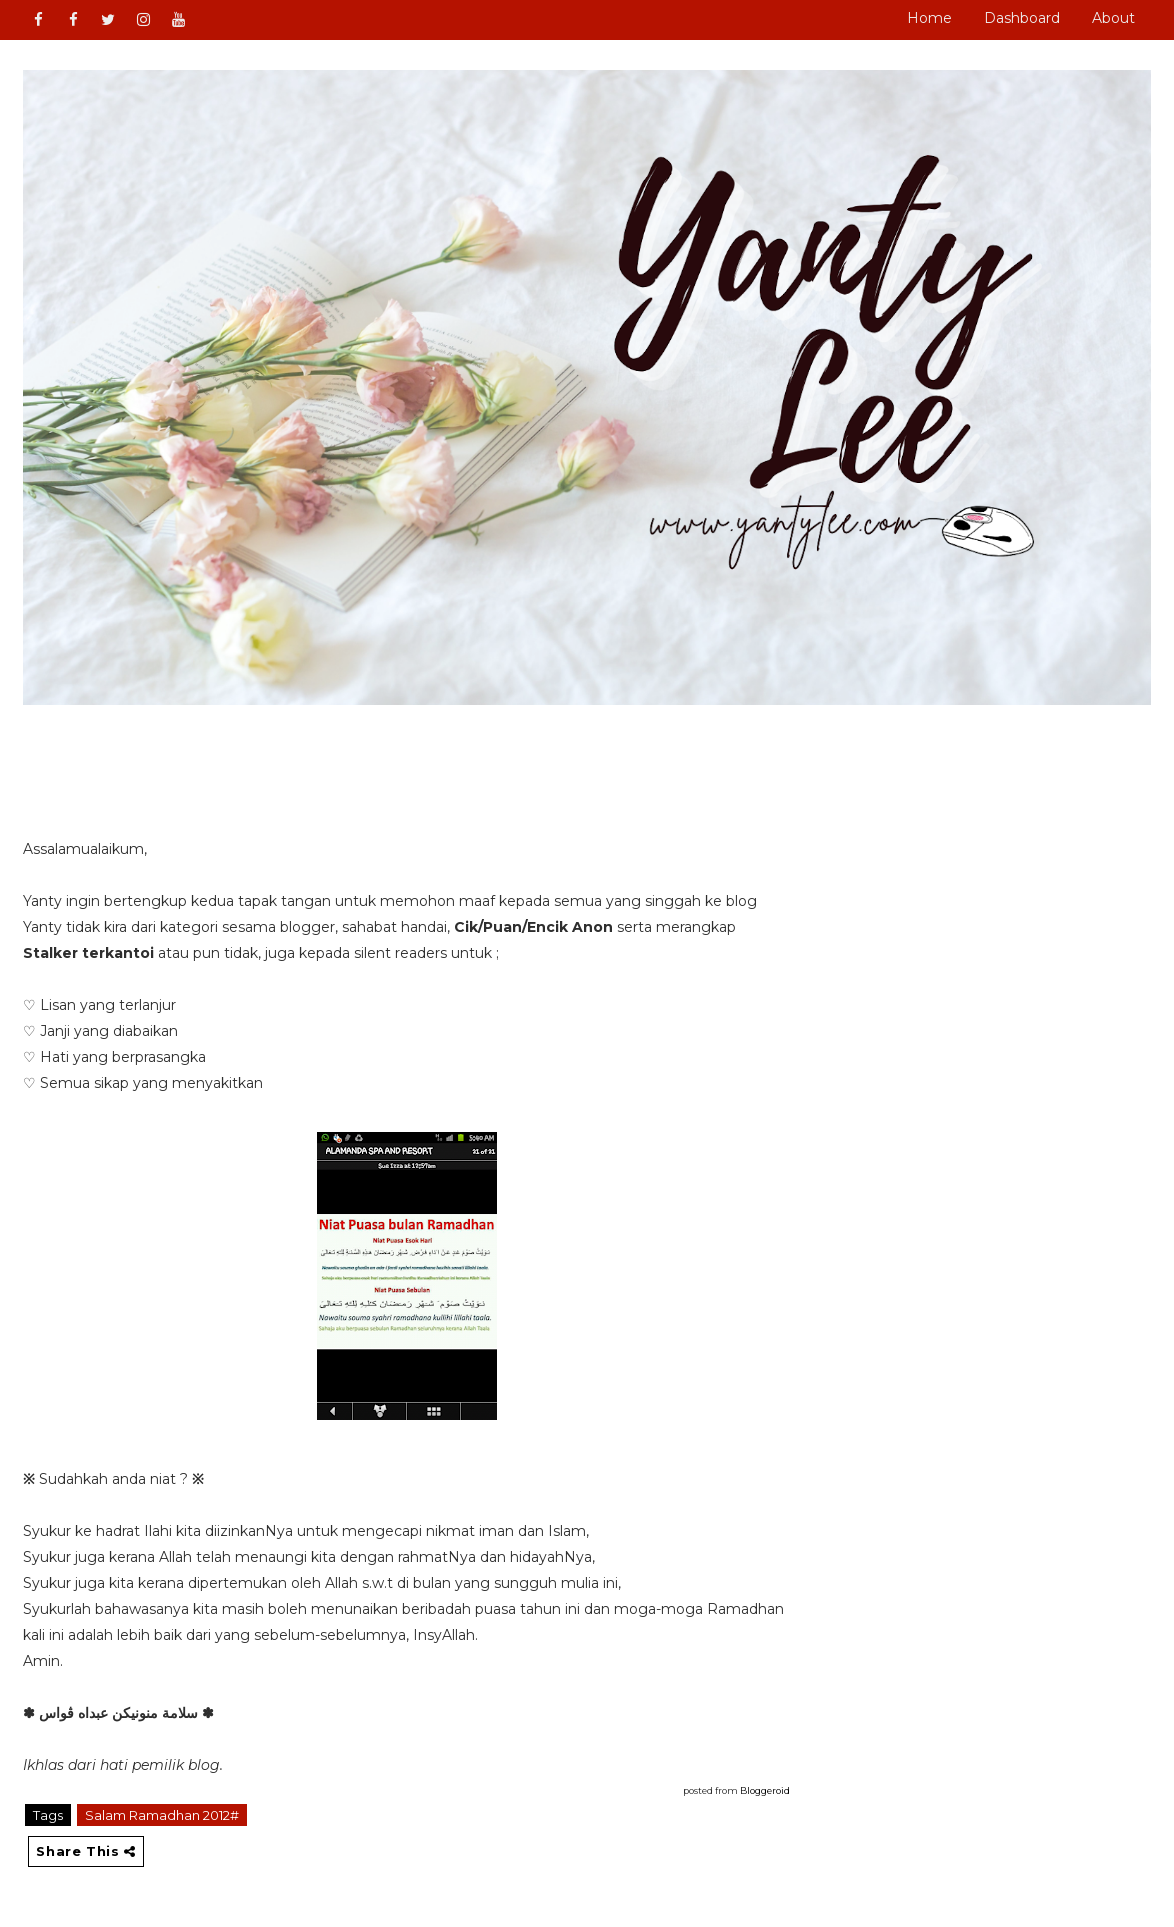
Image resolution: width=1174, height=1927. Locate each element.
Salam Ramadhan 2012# (162, 1815)
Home (929, 18)
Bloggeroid (765, 1790)
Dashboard (1022, 18)
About (1113, 18)
